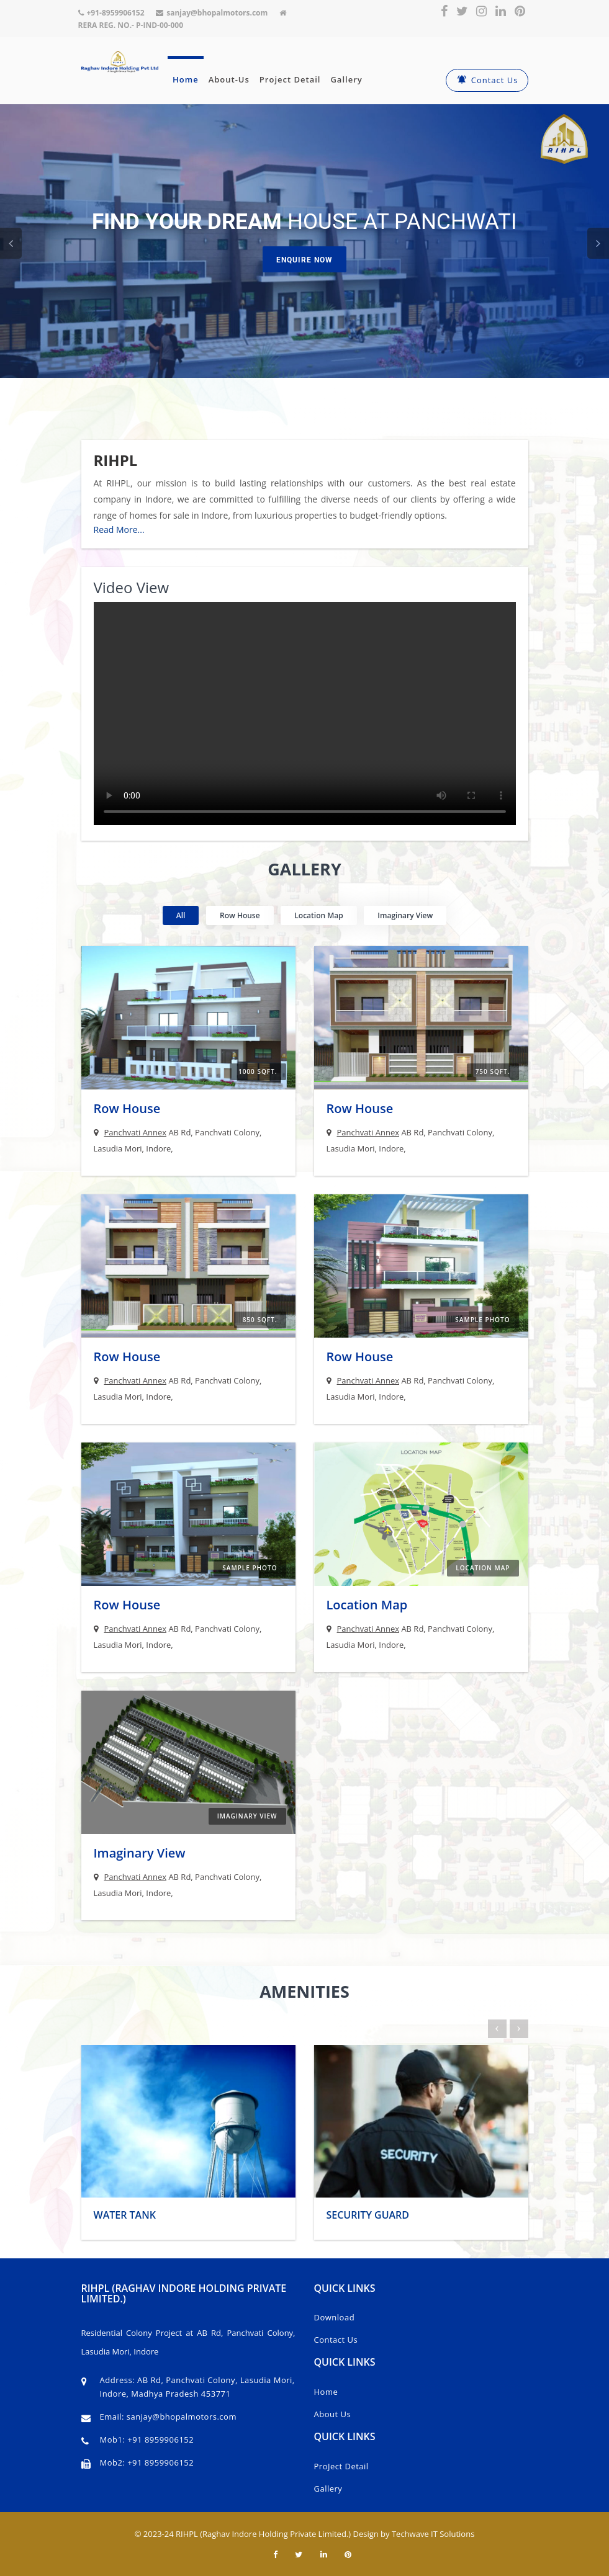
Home (186, 79)
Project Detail (290, 79)
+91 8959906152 (160, 2439)
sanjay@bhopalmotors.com (180, 2416)
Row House (127, 1108)
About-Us (229, 79)
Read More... (119, 529)
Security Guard (368, 2215)
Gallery (346, 79)
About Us (332, 2414)
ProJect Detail (341, 2466)
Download (334, 2317)
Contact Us (487, 80)
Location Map (367, 1604)
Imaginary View (140, 1853)
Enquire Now (304, 260)
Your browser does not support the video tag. (305, 713)
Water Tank (125, 2215)
